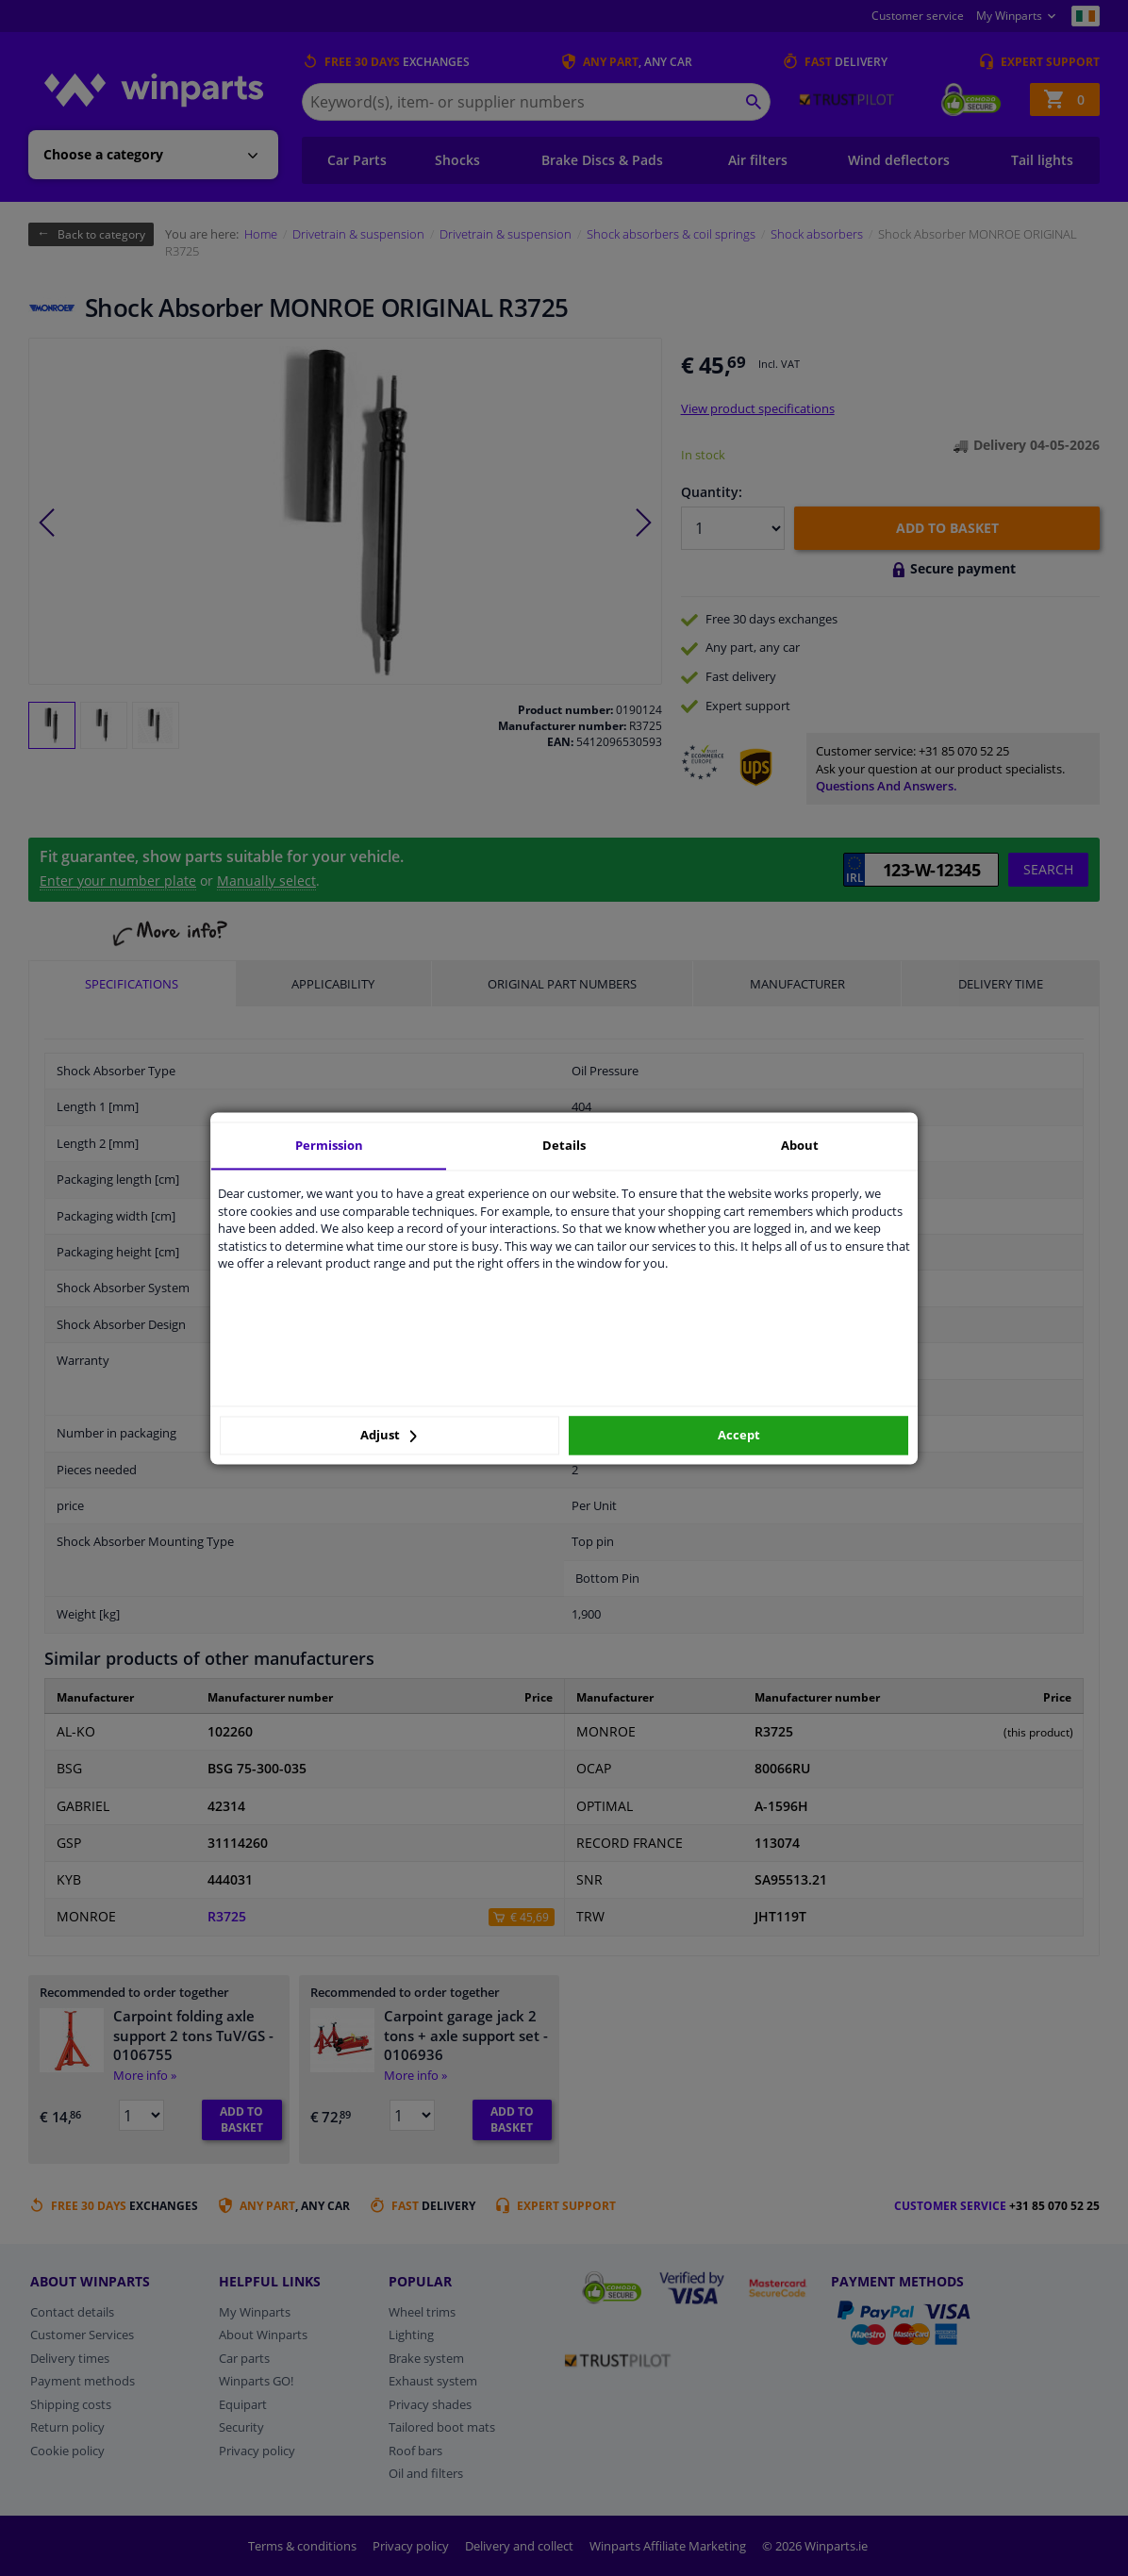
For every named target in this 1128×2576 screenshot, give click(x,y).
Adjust (388, 1435)
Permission (329, 1145)
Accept (739, 1435)
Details (564, 1145)
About (800, 1145)
